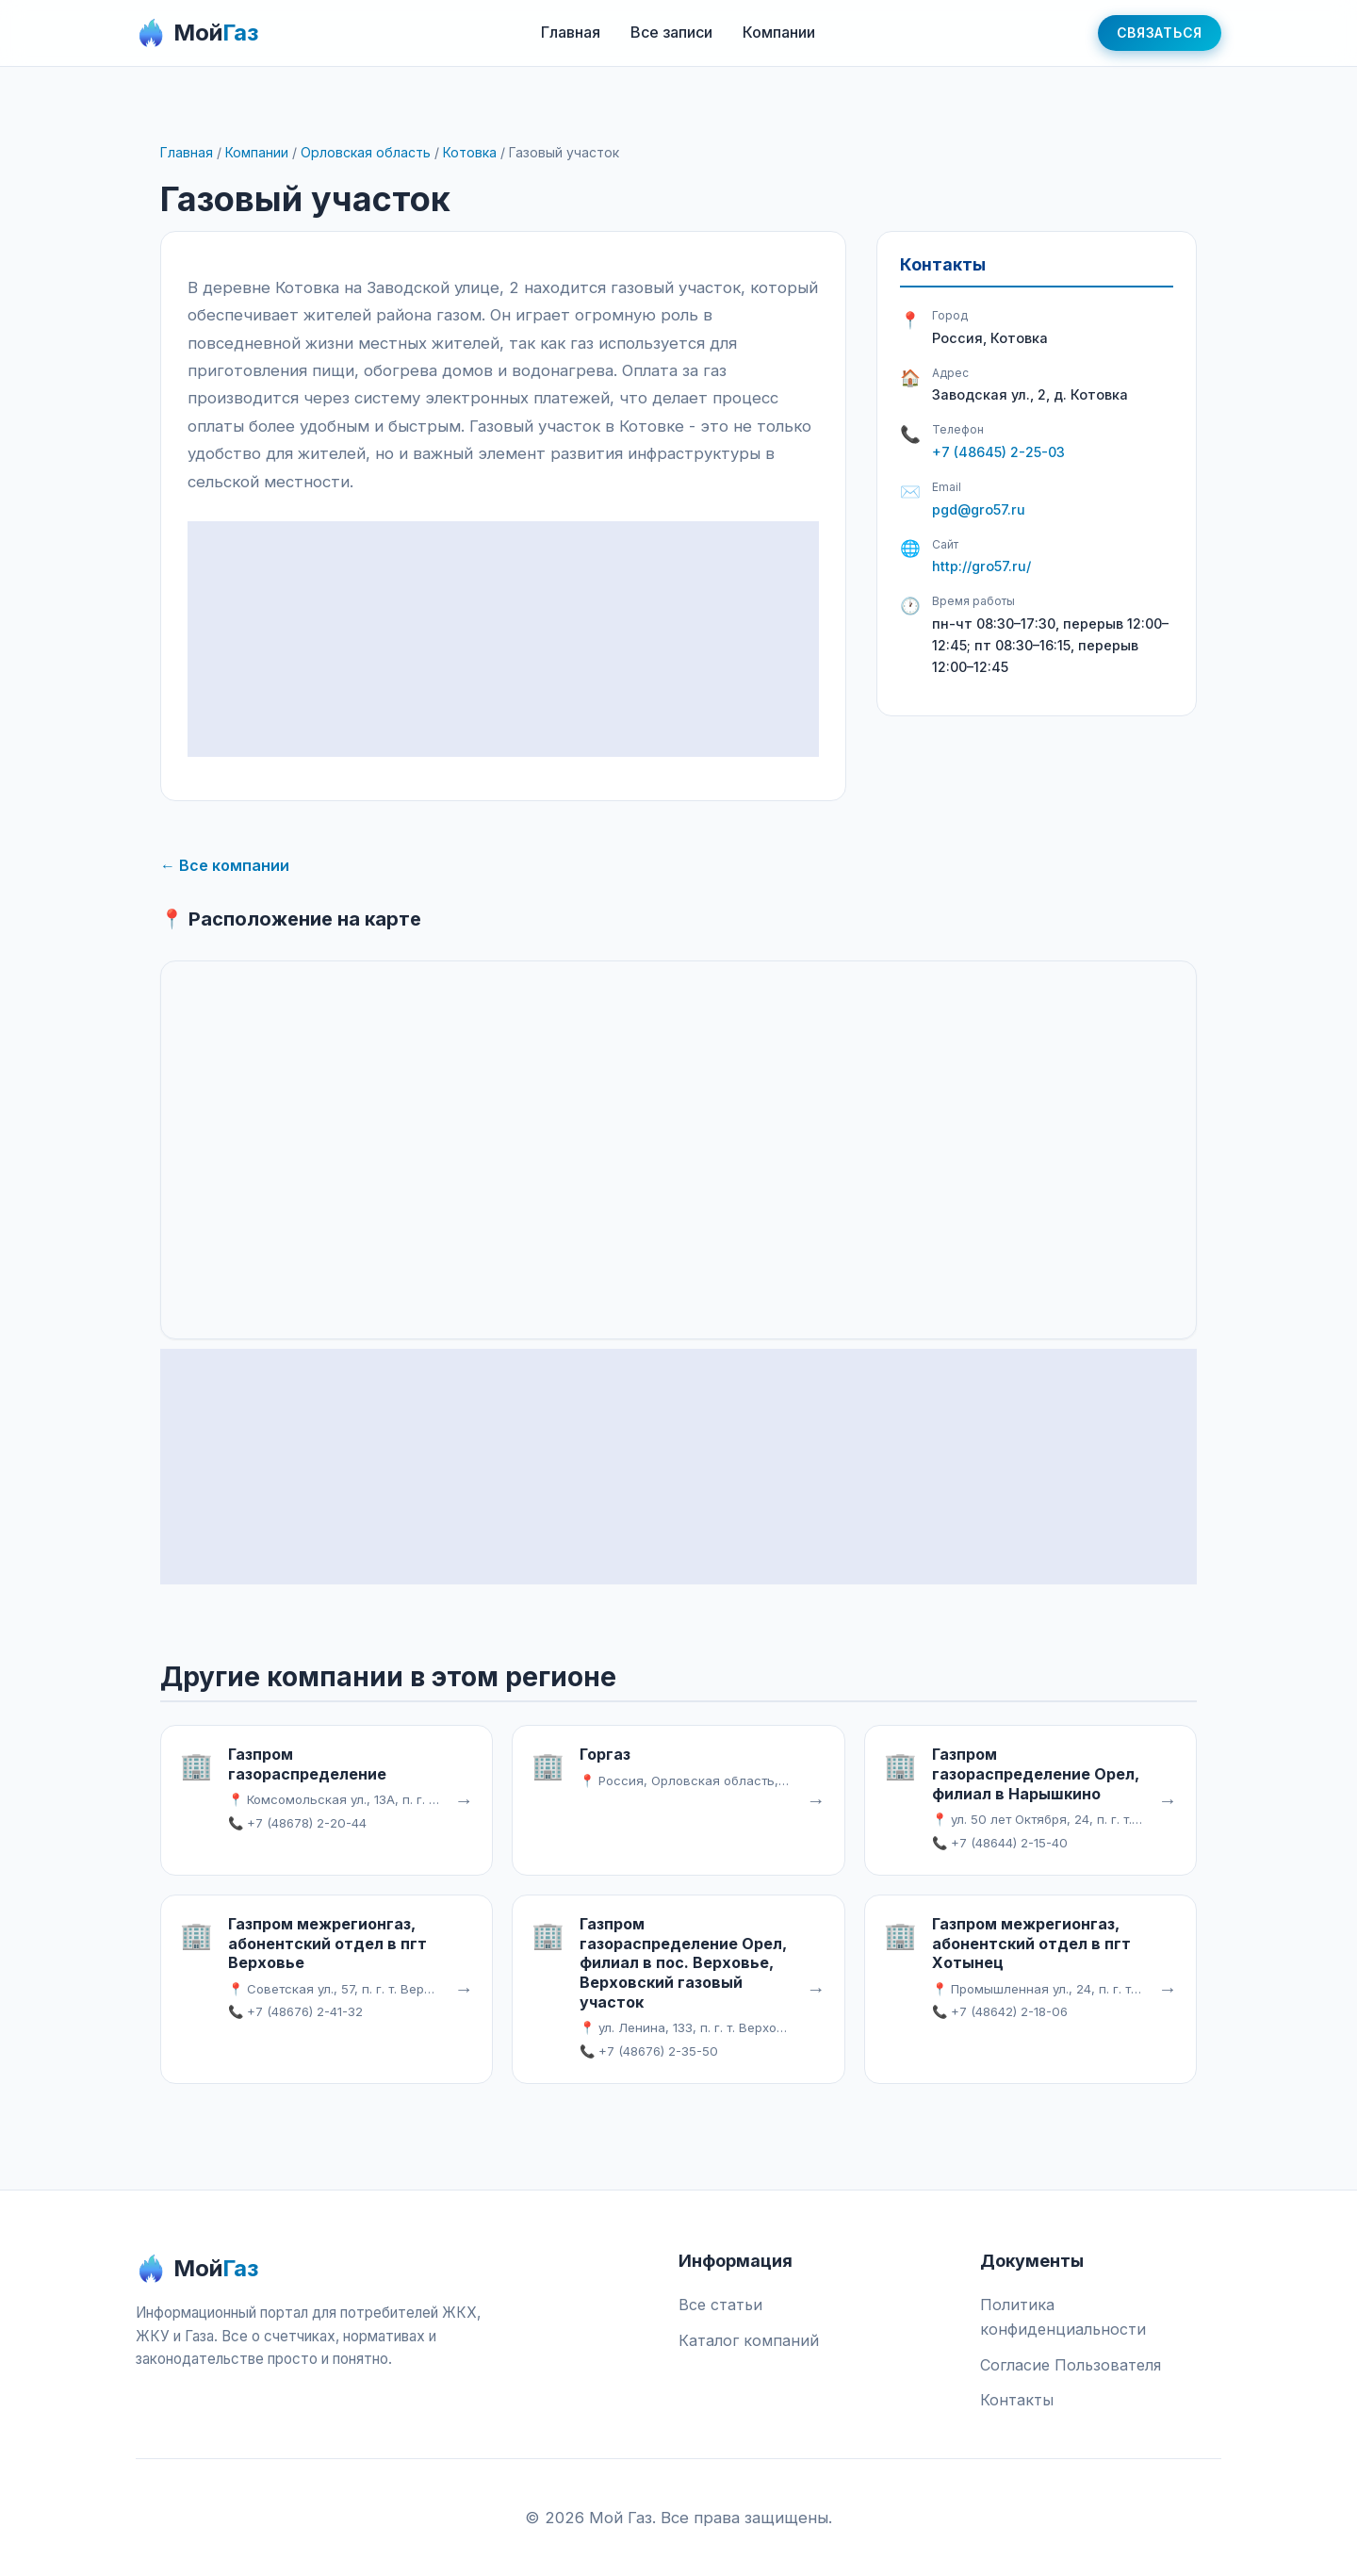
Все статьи (720, 2304)
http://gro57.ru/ (981, 566)
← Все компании (224, 865)
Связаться (1159, 33)
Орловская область (366, 152)
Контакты (1017, 2399)
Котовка (470, 152)
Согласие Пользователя (1070, 2364)
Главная (570, 32)
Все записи (671, 32)
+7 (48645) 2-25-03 (998, 452)
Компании (779, 32)
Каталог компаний (748, 2340)
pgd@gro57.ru (978, 509)
